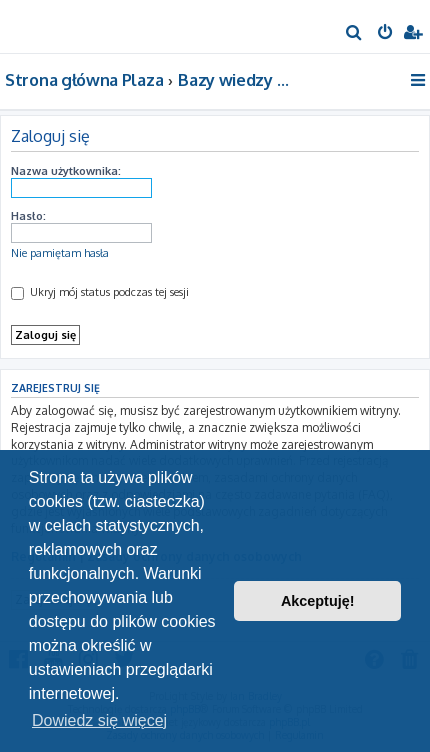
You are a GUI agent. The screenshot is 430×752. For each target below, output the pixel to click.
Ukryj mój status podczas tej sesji (100, 292)
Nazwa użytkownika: (66, 171)
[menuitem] (354, 34)
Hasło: (28, 216)
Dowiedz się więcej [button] (99, 720)
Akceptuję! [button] (318, 601)
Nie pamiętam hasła (60, 253)
